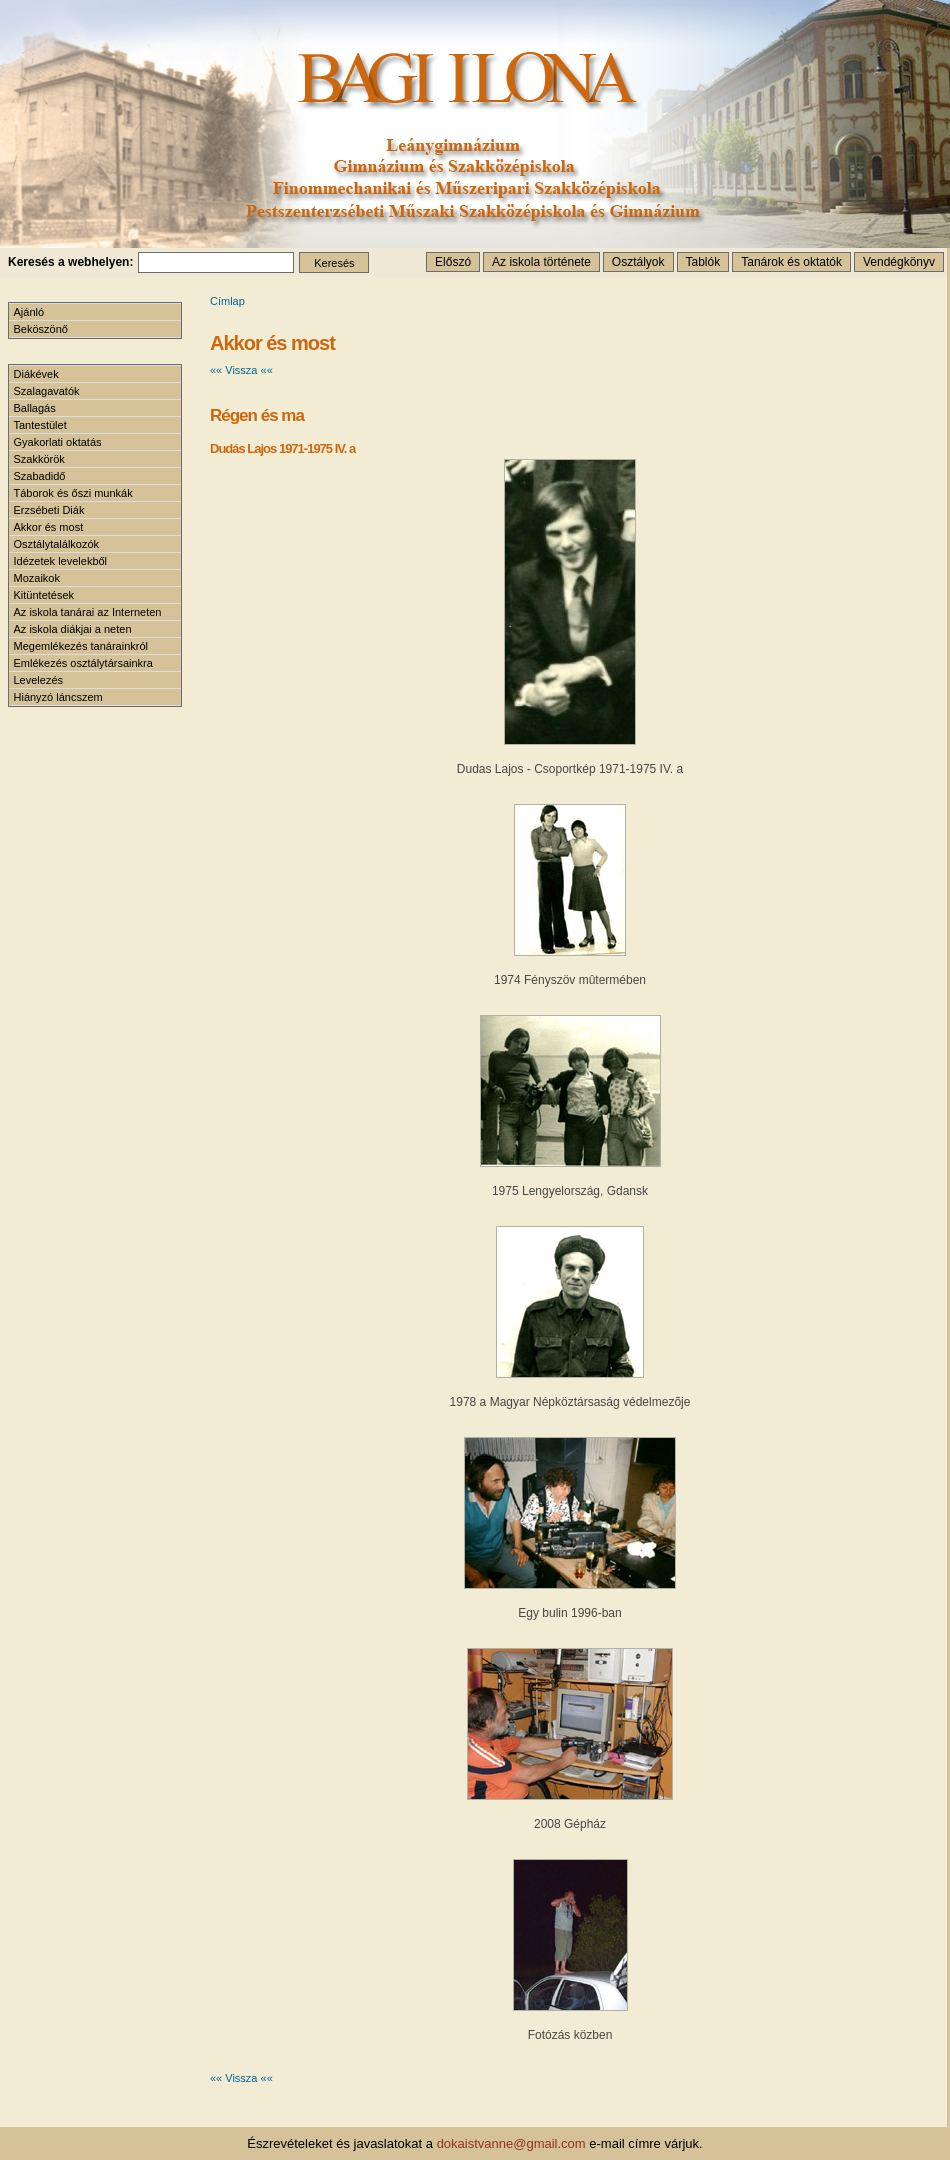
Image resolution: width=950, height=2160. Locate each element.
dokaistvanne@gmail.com (511, 2143)
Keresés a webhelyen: (70, 262)
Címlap (227, 301)
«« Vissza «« (241, 370)
